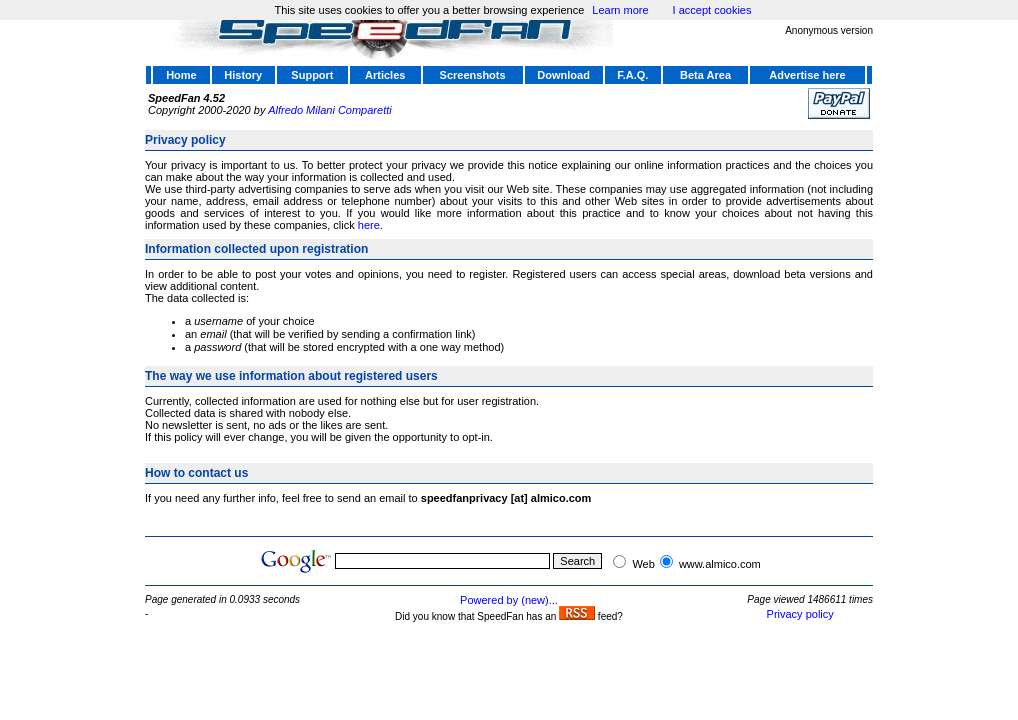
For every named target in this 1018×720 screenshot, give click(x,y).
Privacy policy (800, 614)
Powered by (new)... (509, 600)
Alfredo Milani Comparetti (330, 110)
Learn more (620, 10)
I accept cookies (712, 10)
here (369, 225)
